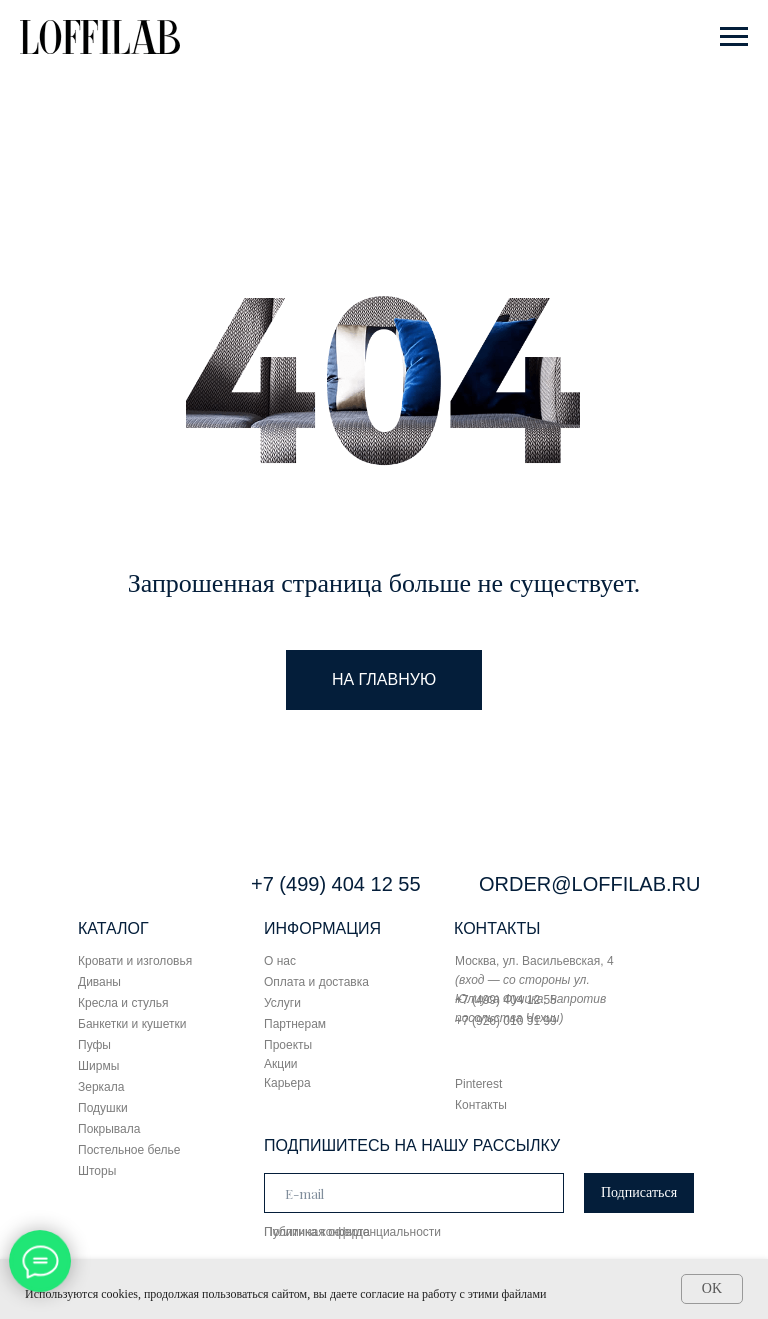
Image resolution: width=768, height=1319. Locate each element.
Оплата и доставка (316, 982)
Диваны (99, 982)
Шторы (97, 1171)
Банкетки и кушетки (132, 1024)
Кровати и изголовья (135, 961)
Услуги (282, 1003)
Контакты (481, 1105)
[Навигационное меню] (734, 37)
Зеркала (101, 1087)
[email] (414, 1193)
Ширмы (98, 1066)
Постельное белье (129, 1150)
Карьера (287, 1083)
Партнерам (295, 1024)
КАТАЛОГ (113, 928)
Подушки (103, 1108)
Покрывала (109, 1129)
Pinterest (478, 1084)
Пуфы (94, 1045)
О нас (280, 961)
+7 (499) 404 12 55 (336, 884)
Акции (281, 1064)
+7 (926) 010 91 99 (506, 1021)
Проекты (288, 1045)
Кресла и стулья (123, 1003)
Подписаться (639, 1192)
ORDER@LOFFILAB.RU (589, 884)
